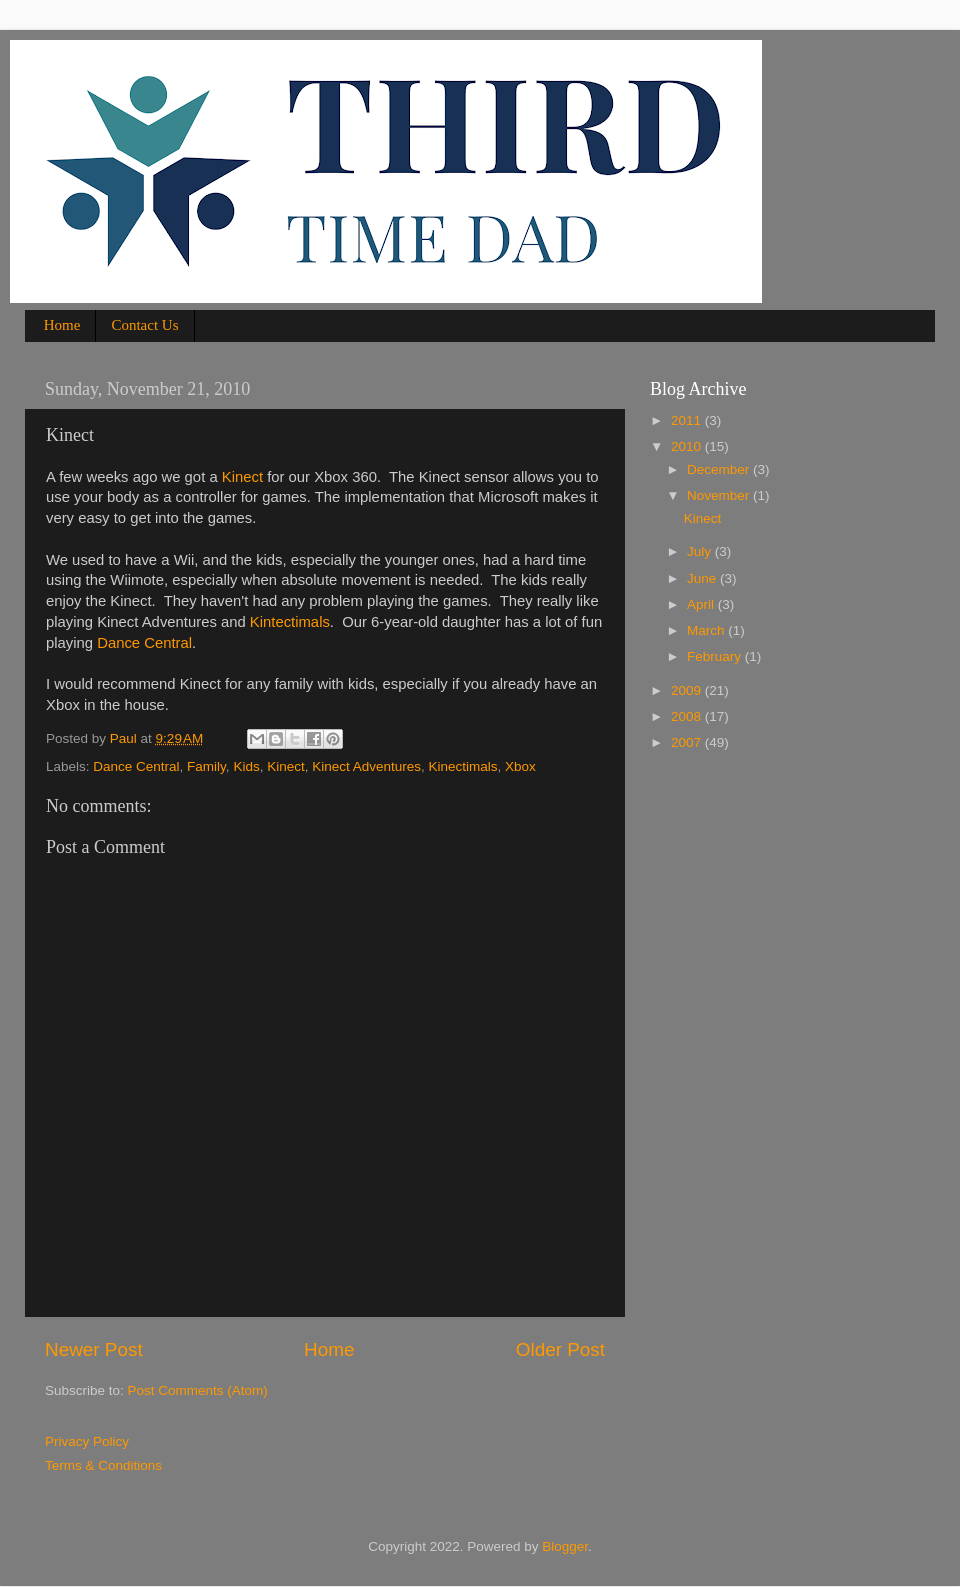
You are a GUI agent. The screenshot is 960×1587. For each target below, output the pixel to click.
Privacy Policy (87, 1441)
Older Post (560, 1349)
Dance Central (144, 643)
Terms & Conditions (103, 1465)
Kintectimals (290, 622)
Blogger (565, 1546)
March (707, 630)
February (716, 656)
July (701, 551)
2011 (688, 420)
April (702, 604)
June (703, 578)
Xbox (520, 766)
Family (206, 766)
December (720, 469)
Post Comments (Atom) (198, 1390)
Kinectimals (463, 766)
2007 (688, 742)
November (720, 495)
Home (62, 325)
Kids (246, 766)
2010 (688, 446)
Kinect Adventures (366, 766)
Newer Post (94, 1349)
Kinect (242, 477)
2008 (688, 716)
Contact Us (144, 325)
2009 (688, 690)
